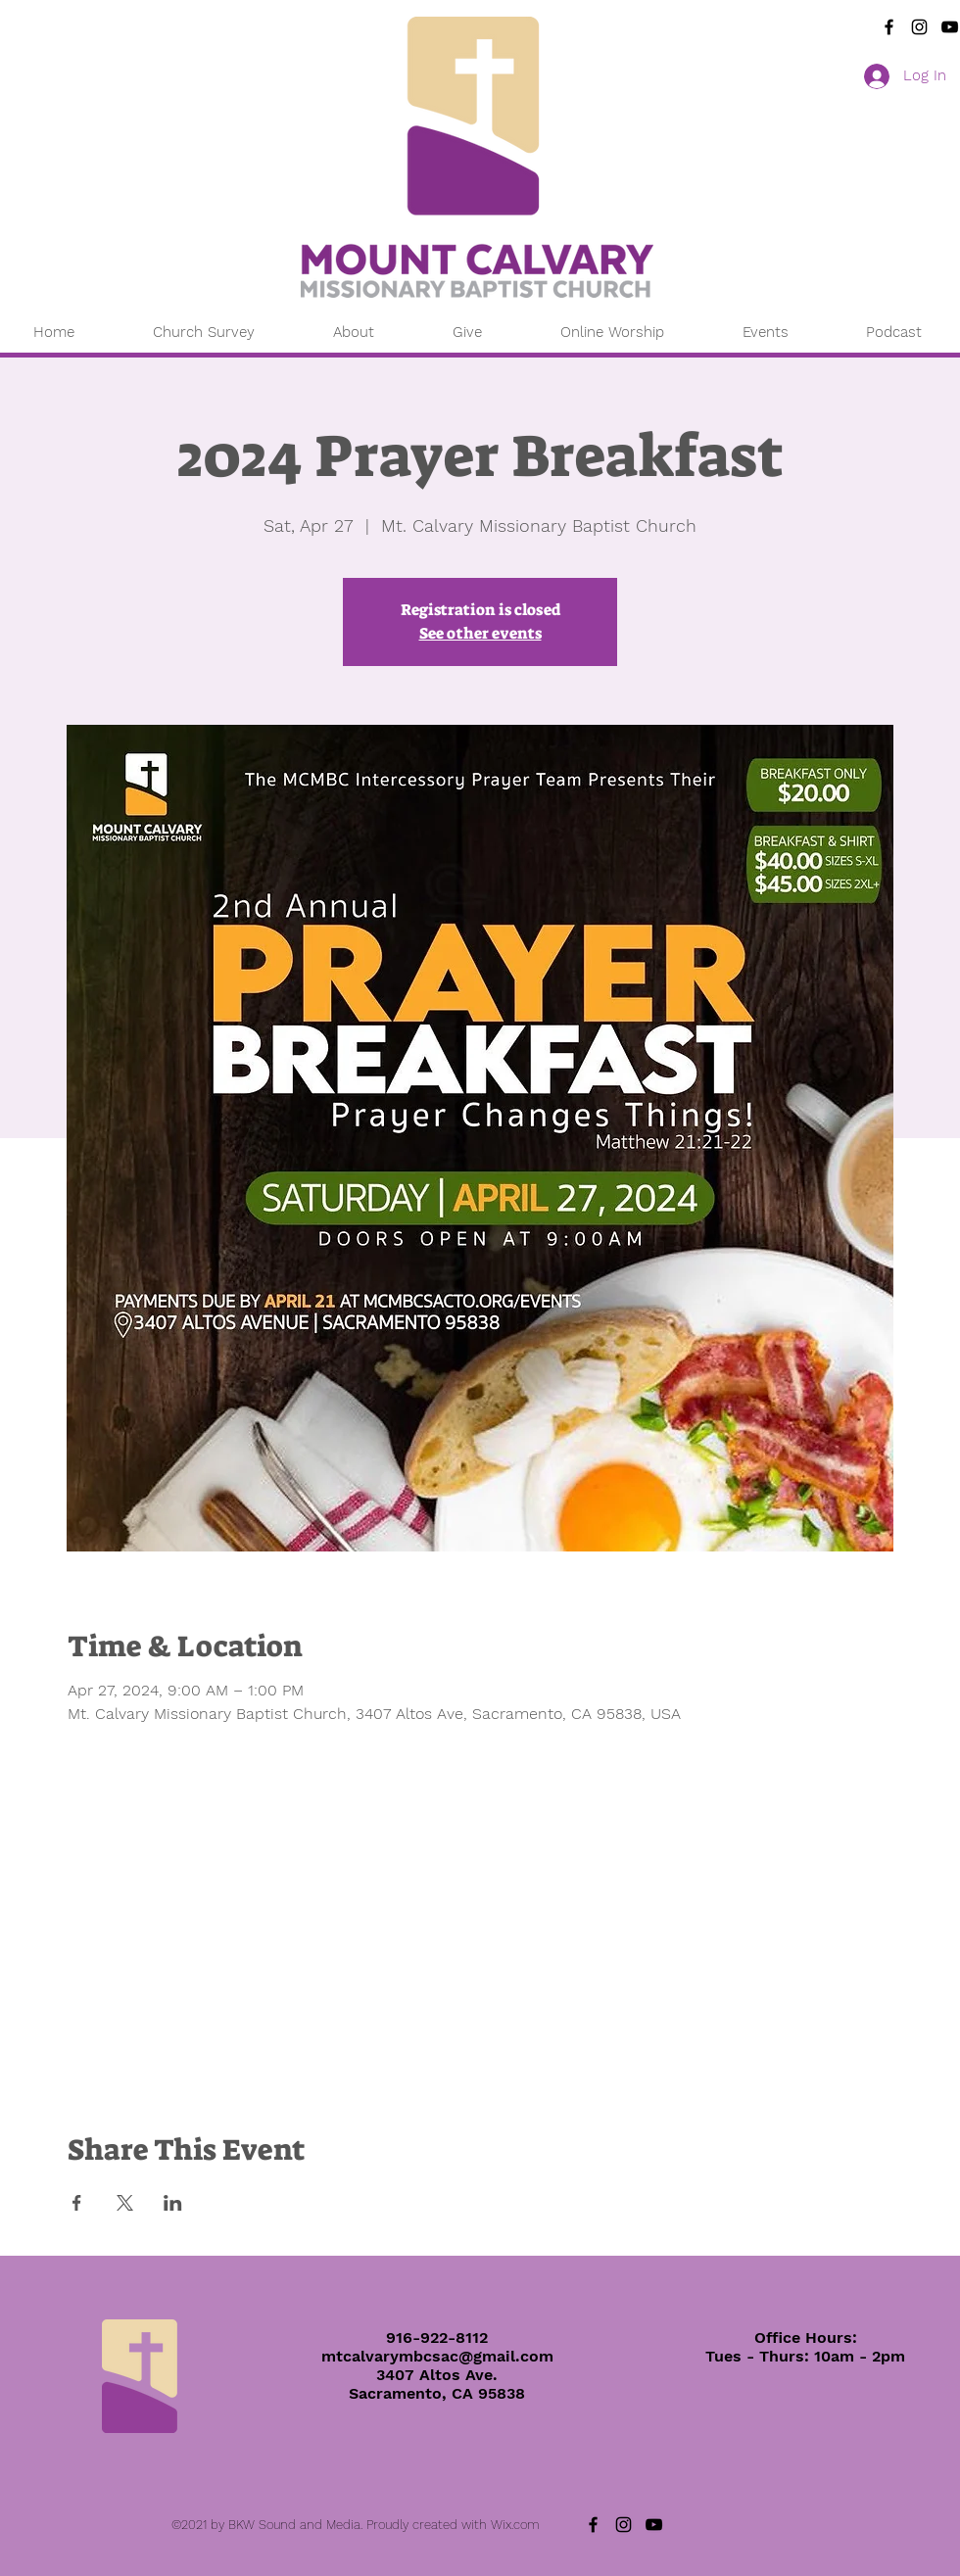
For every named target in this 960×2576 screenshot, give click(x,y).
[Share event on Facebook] (77, 2203)
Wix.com (515, 2524)
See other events (480, 633)
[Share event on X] (125, 2203)
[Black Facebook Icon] (889, 27)
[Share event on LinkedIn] (173, 2203)
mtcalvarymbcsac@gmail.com (437, 2356)
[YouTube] (949, 27)
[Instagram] (919, 27)
